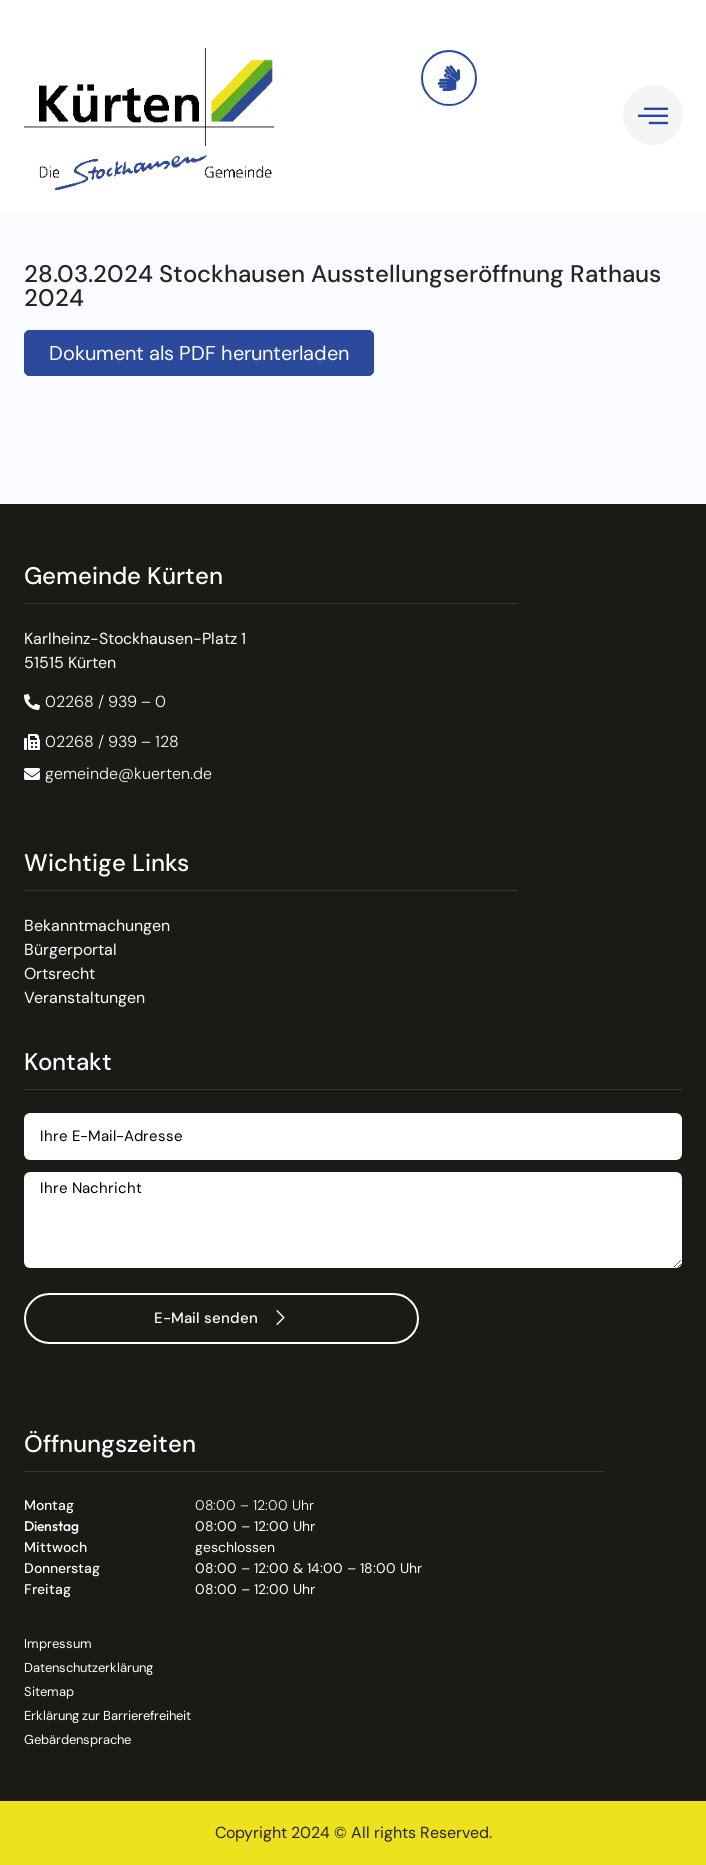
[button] (101, 742)
